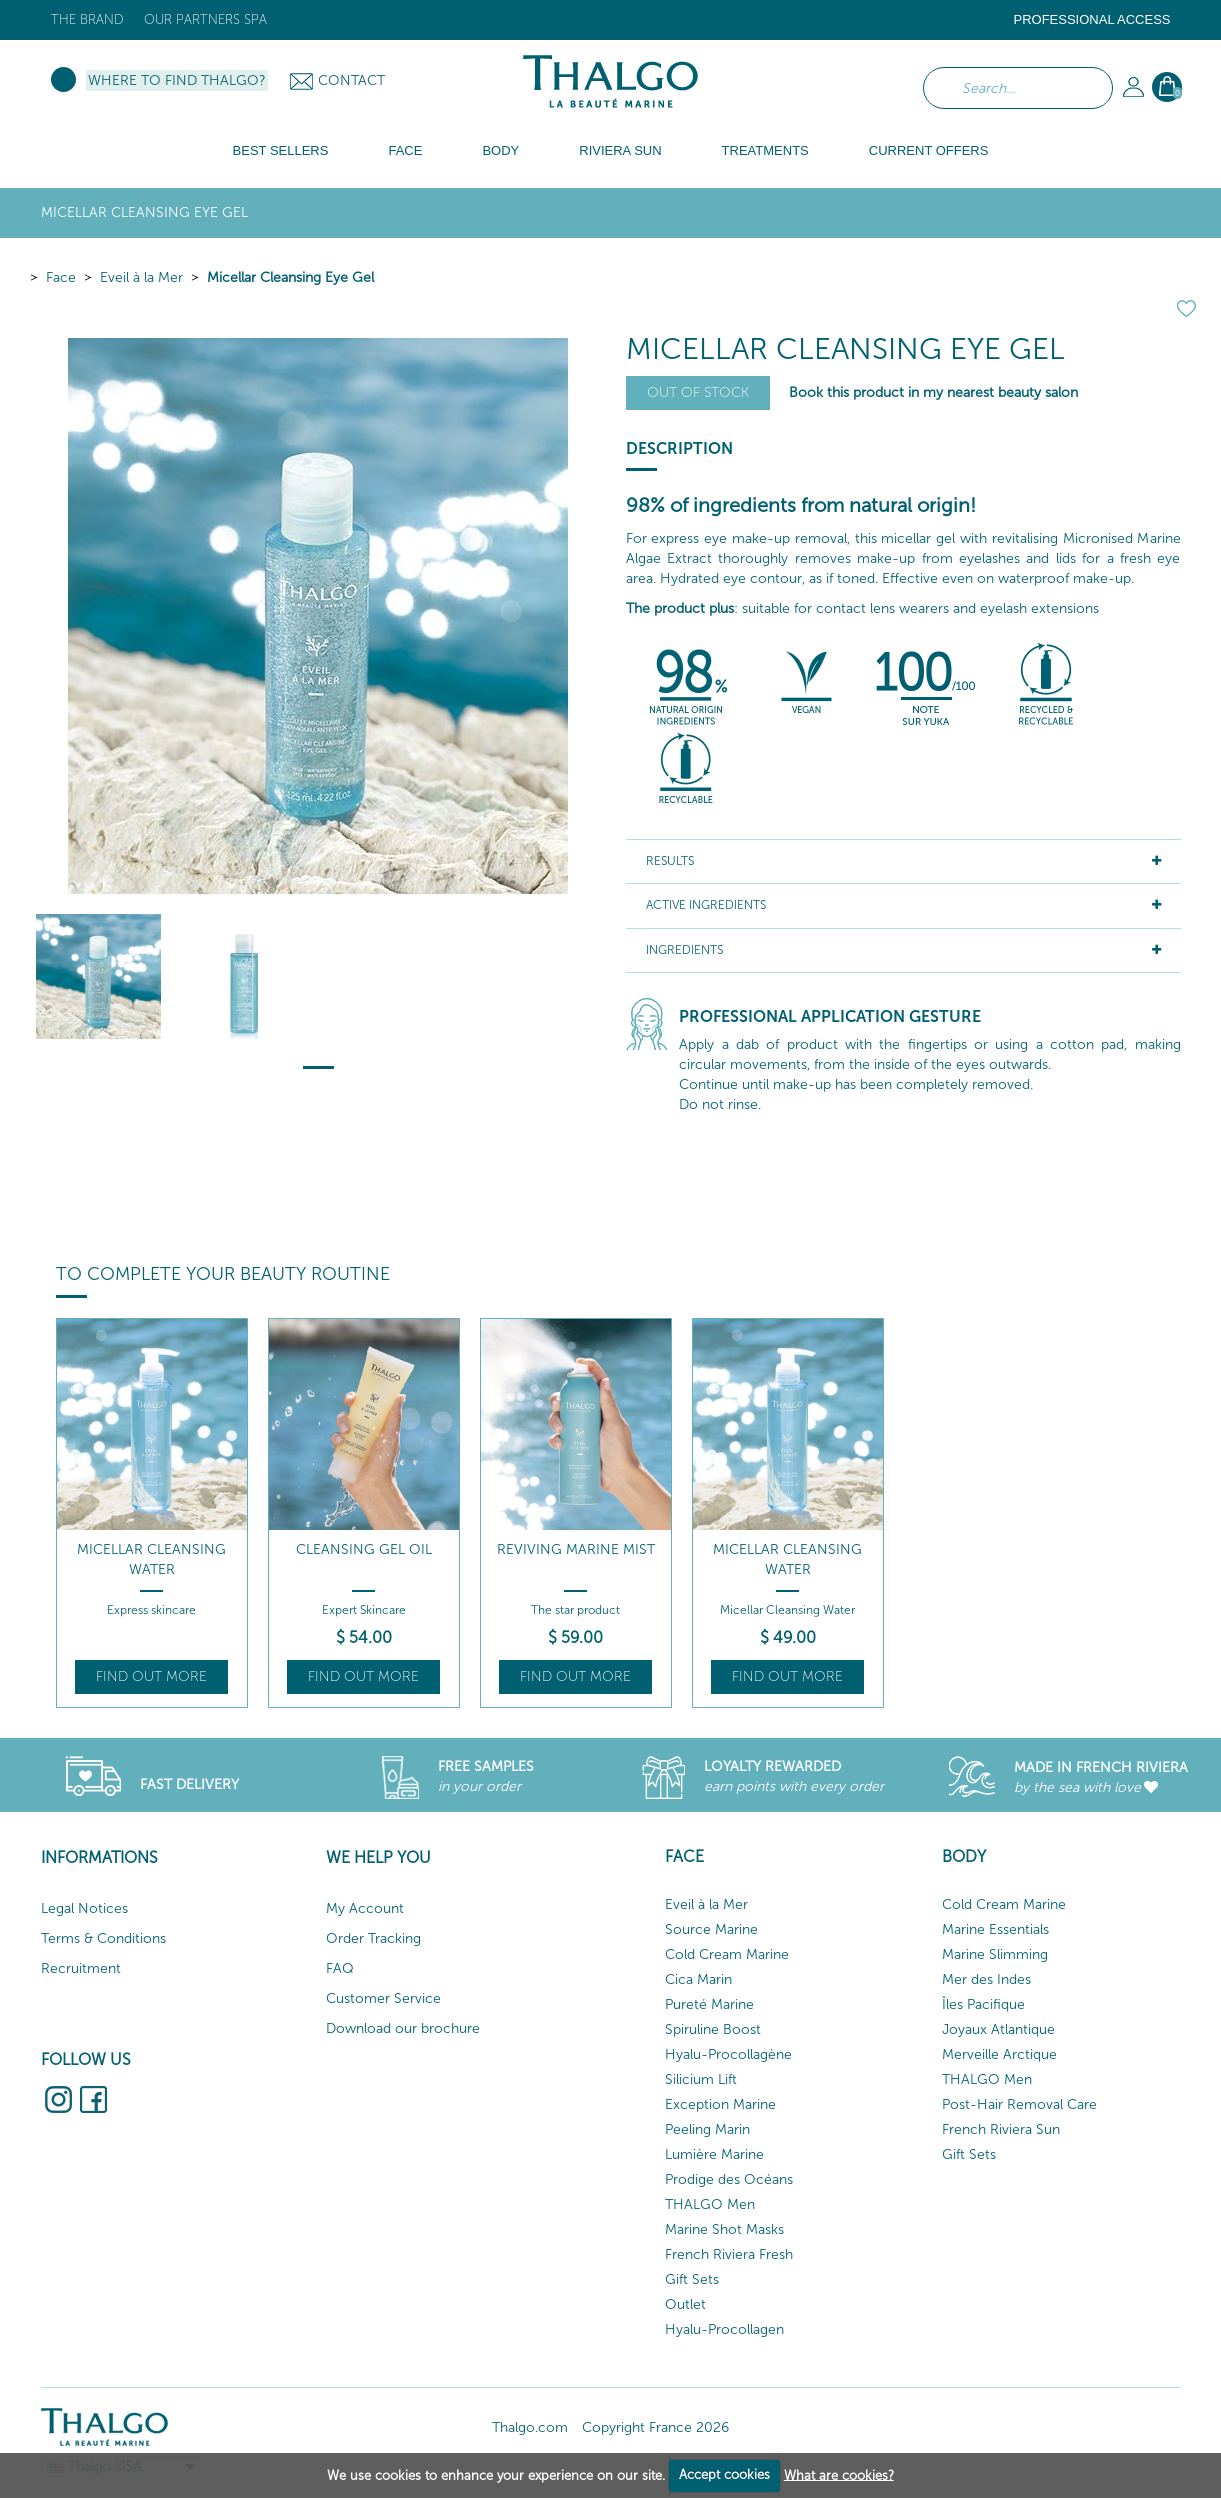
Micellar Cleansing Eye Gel (290, 277)
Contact (351, 80)
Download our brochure (403, 2028)
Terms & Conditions (103, 1938)
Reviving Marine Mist (576, 1549)
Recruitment (81, 1968)
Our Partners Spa (205, 19)
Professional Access (1091, 19)
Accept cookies (724, 2474)
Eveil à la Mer (141, 277)
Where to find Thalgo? (177, 80)
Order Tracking (373, 1938)
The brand (87, 19)
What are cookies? (839, 2474)
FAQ (340, 1968)
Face (61, 277)
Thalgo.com (530, 2427)
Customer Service (383, 1998)
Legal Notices (84, 1908)
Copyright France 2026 (655, 2427)
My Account (365, 1908)
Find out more (151, 1676)
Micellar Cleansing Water (151, 1559)
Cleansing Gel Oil (364, 1549)
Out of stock (698, 392)
